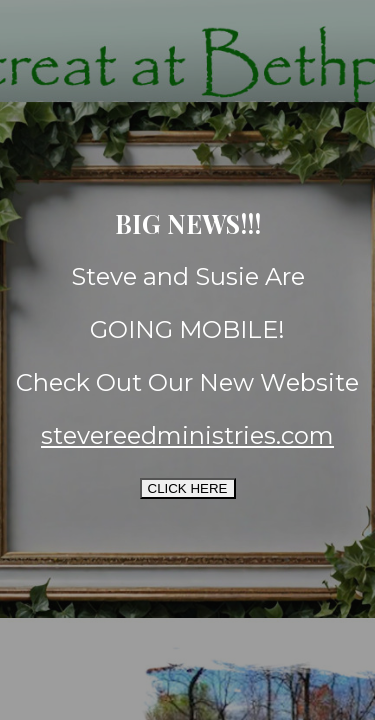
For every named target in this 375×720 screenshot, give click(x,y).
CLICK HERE (188, 488)
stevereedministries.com (187, 435)
